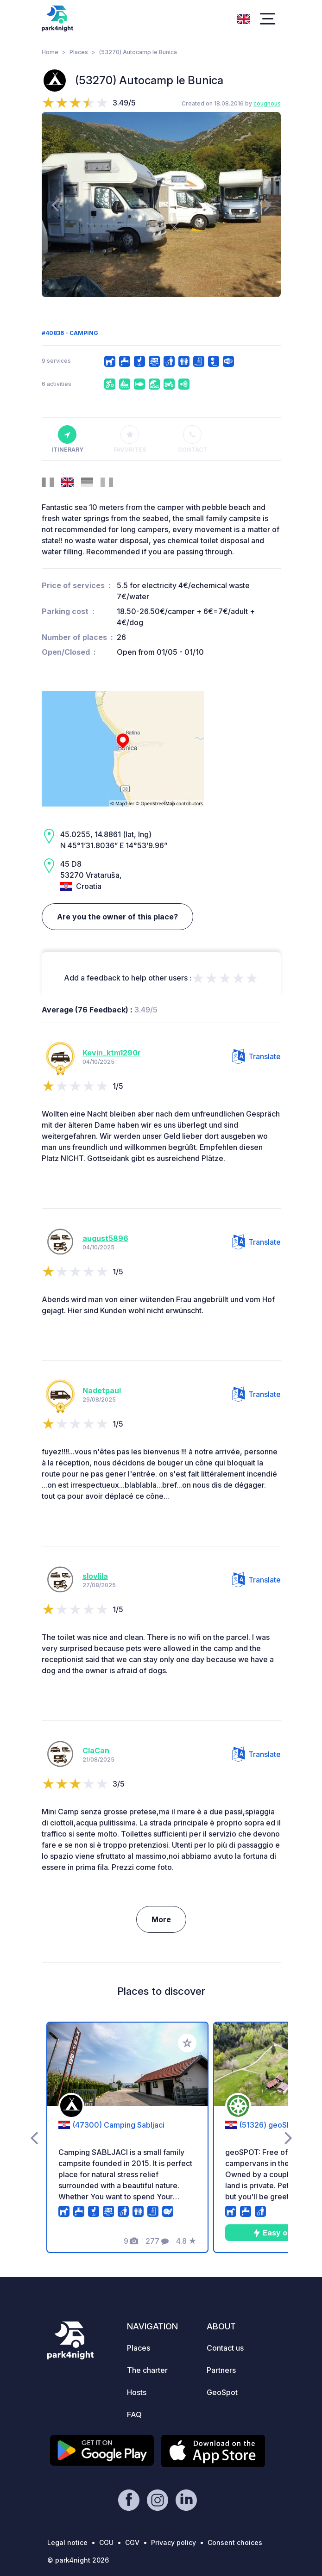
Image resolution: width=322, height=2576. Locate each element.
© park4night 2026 (78, 2560)
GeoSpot (222, 2392)
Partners (221, 2370)
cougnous (267, 103)
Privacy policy (173, 2542)
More (161, 1919)
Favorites (130, 439)
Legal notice (67, 2542)
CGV (132, 2542)
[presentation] (55, 204)
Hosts (136, 2392)
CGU (106, 2542)
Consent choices (235, 2542)
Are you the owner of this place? (117, 916)
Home (50, 52)
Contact (192, 439)
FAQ (134, 2414)
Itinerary (67, 439)
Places (78, 52)
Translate (256, 1056)
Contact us (225, 2348)
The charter (147, 2370)
